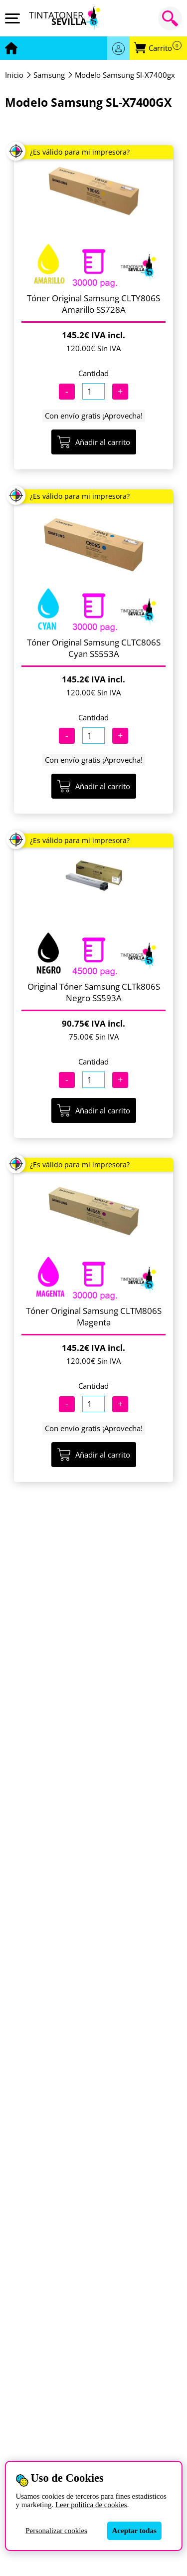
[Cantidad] (93, 391)
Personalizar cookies (56, 2531)
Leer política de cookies (91, 2505)
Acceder (118, 48)
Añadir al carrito (93, 441)
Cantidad (93, 373)
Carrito (165, 48)
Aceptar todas (134, 2531)
